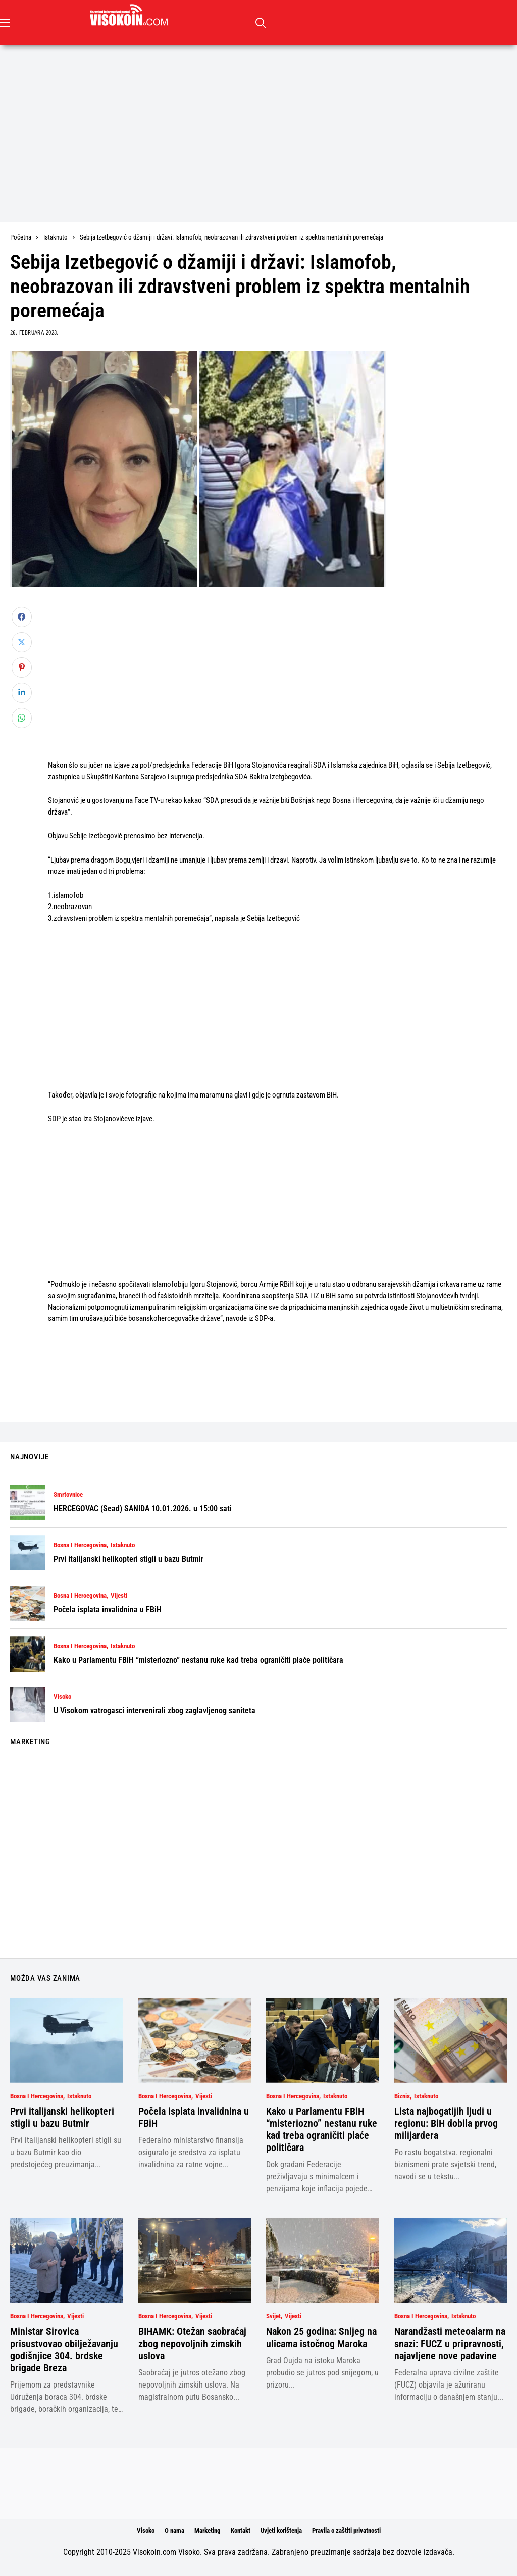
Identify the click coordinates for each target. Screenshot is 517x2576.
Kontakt (240, 2530)
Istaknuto (55, 237)
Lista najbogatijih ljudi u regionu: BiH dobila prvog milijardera (446, 2123)
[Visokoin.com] (130, 15)
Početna (20, 237)
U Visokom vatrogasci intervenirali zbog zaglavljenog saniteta (154, 1710)
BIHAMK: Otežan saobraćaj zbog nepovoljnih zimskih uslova (192, 2343)
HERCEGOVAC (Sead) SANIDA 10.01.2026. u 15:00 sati (143, 1508)
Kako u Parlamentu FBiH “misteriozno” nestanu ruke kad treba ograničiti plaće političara (198, 1660)
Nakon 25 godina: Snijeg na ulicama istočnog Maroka (321, 2337)
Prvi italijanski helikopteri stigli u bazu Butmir (128, 1559)
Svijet (273, 2316)
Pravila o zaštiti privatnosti (346, 2530)
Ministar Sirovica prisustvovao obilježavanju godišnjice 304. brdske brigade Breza (64, 2349)
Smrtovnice (68, 1494)
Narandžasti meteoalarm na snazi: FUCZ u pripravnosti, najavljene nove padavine (449, 2343)
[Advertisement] (258, 121)
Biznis (402, 2096)
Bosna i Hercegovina (80, 1545)
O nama (174, 2530)
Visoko (62, 1696)
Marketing (207, 2530)
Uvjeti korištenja (281, 2530)
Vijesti (119, 1595)
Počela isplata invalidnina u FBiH (108, 1609)
